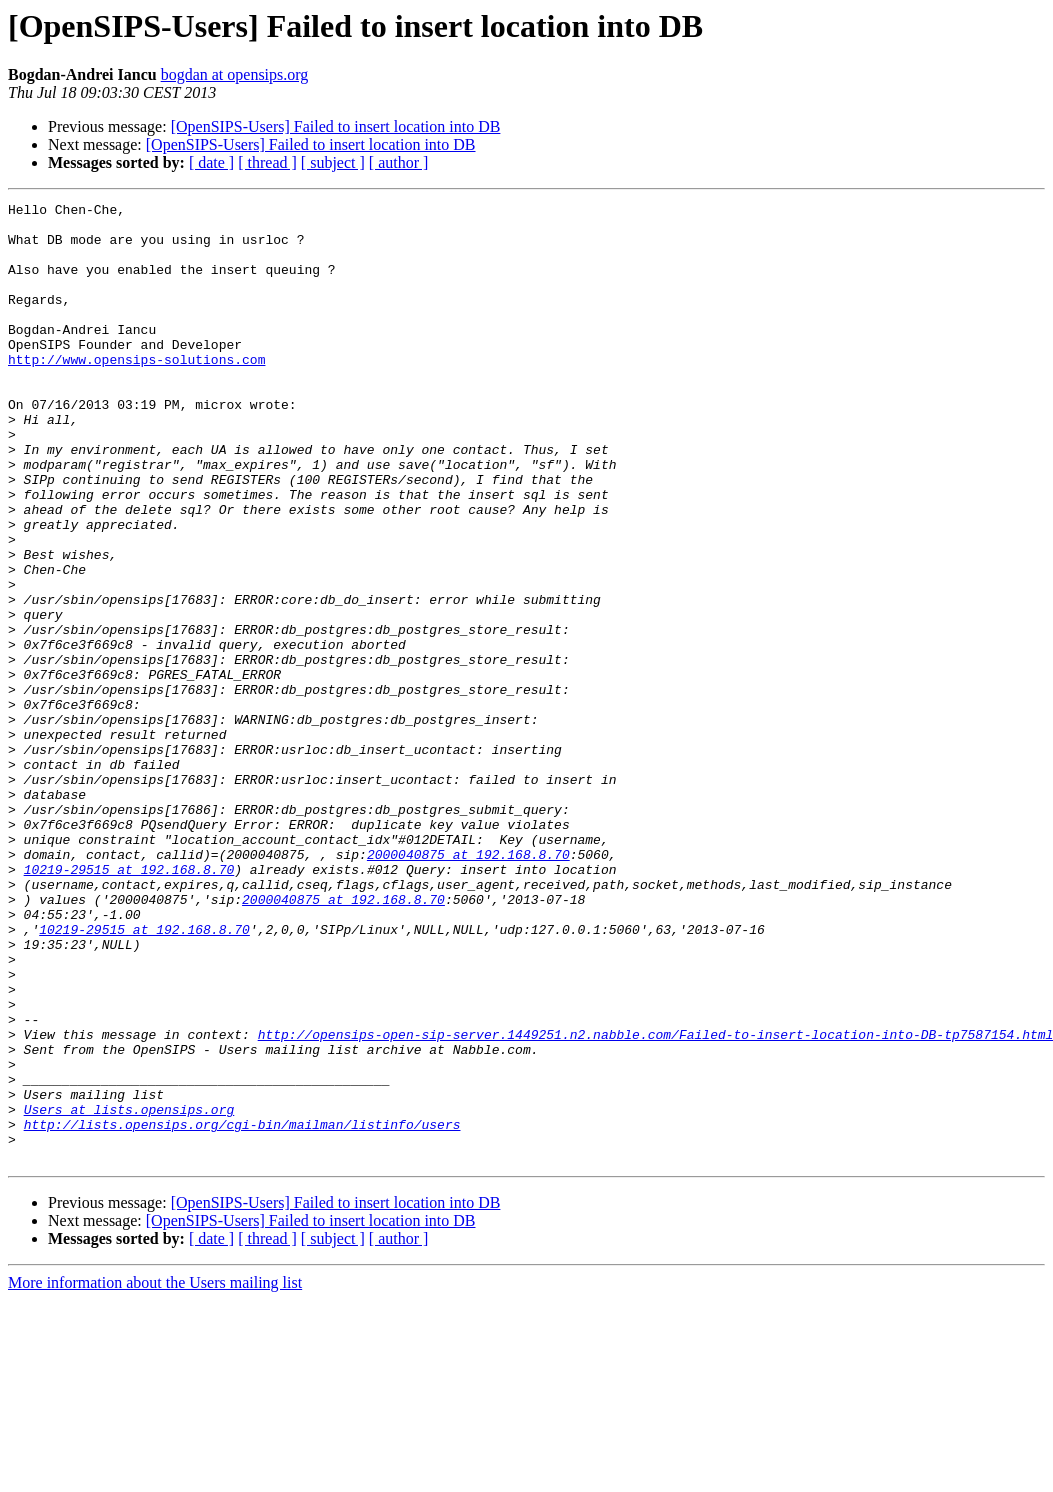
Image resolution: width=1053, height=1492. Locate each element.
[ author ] (399, 162)
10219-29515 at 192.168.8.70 (129, 1004)
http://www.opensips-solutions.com (136, 392)
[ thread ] (267, 162)
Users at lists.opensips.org (129, 1292)
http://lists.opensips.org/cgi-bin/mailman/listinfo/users (242, 1310)
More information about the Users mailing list (155, 1474)
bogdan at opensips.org (235, 74)
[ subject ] (333, 162)
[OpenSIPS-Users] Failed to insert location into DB (336, 126)
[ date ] (211, 162)
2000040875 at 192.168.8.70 (468, 986)
